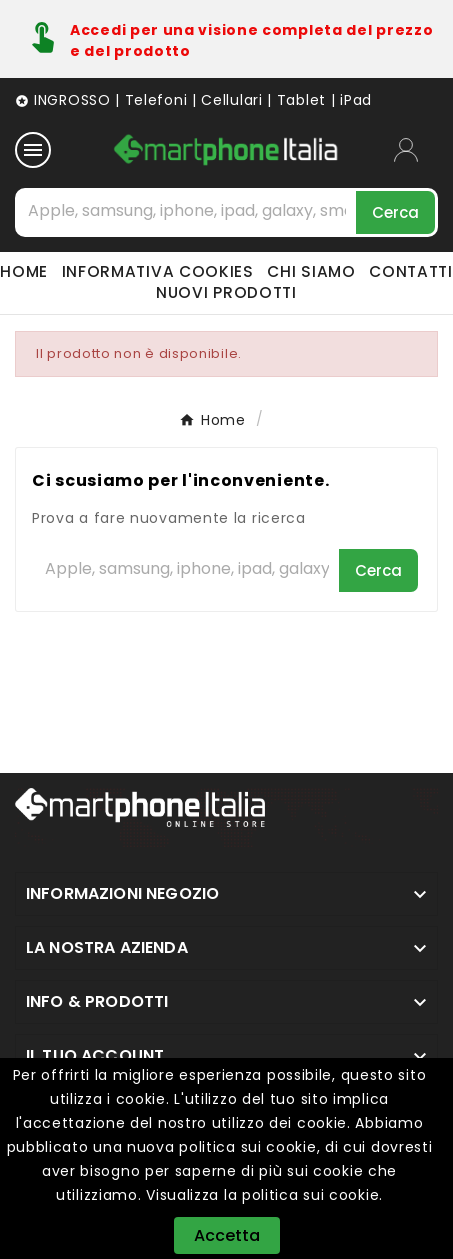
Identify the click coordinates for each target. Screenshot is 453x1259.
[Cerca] (187, 211)
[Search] (395, 212)
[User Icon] (416, 150)
